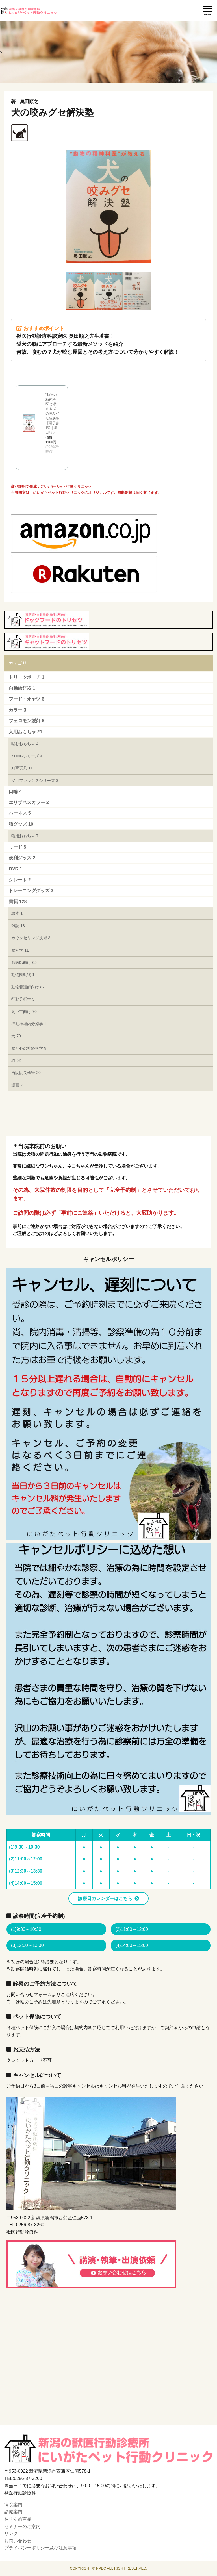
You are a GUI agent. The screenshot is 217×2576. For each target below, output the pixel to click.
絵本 (17, 913)
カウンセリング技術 (30, 938)
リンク (11, 2533)
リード (17, 847)
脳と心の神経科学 (28, 1048)
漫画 (17, 1085)
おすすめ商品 (17, 2519)
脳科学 (20, 950)
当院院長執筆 (25, 1072)
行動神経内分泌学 (28, 1023)
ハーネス (20, 813)
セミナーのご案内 (22, 2526)
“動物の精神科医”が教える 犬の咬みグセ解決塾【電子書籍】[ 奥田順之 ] (52, 413)
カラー (17, 710)
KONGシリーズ (26, 756)
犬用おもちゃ (25, 731)
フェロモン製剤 (26, 720)
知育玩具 (21, 768)
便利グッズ (22, 857)
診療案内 (13, 2511)
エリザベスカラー (29, 802)
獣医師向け (23, 962)
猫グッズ (21, 824)
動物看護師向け (27, 987)
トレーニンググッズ (31, 890)
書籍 (18, 901)
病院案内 (13, 2504)
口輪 (15, 791)
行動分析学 (22, 999)
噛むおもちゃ (24, 744)
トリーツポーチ (26, 677)
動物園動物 (22, 974)
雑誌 (18, 925)
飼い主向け (23, 1011)
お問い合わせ (17, 2540)
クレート (20, 879)
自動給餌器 (22, 688)
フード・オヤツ (26, 699)
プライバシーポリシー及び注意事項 (40, 2547)
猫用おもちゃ (24, 836)
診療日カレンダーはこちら (105, 1898)
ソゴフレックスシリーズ (34, 780)
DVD (15, 868)
